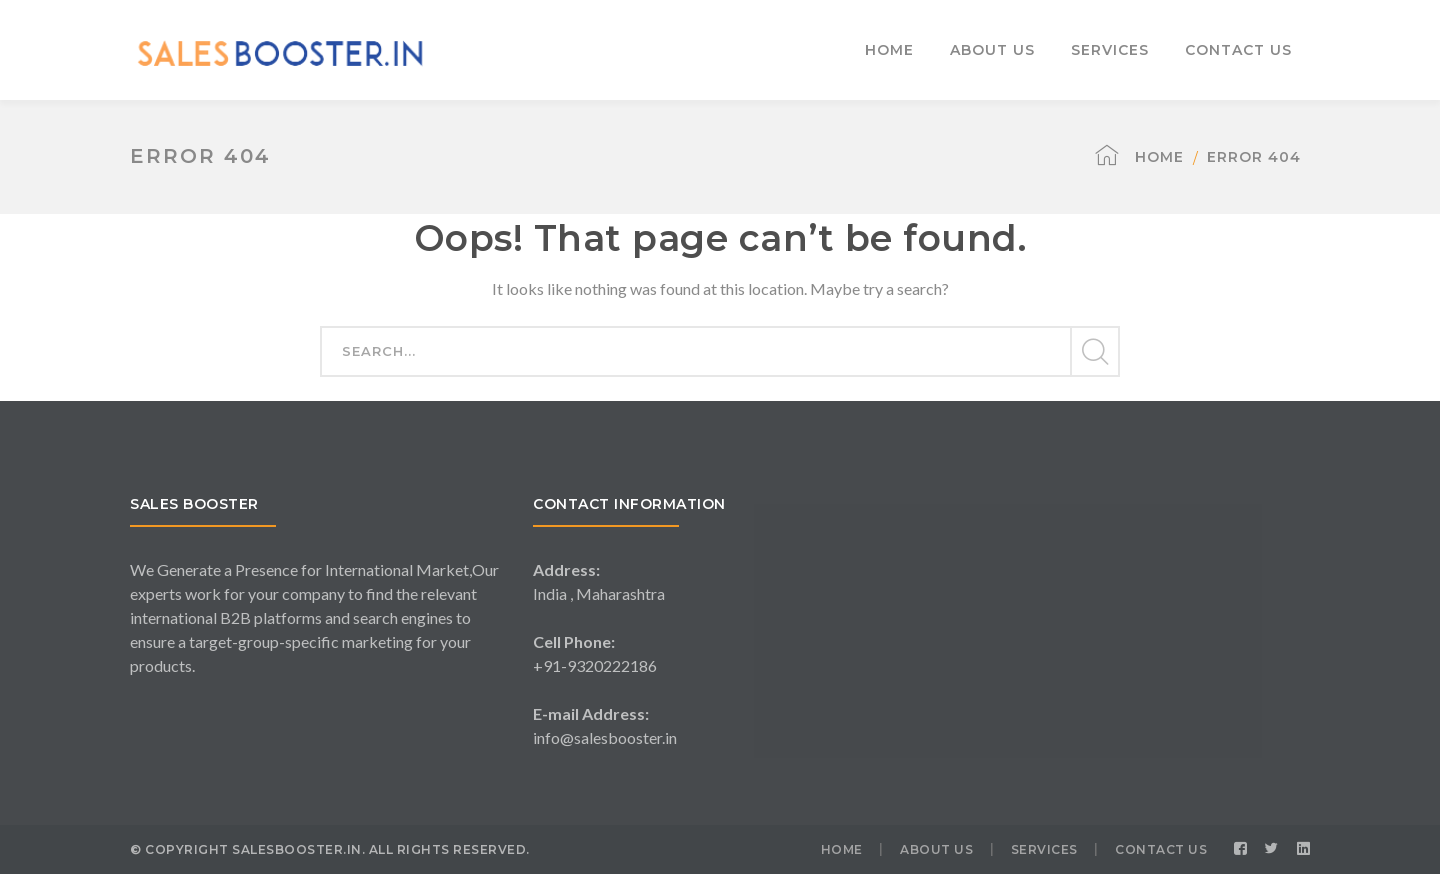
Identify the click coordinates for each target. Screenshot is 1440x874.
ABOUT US (936, 849)
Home (1159, 157)
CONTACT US (1161, 849)
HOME (842, 849)
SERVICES (1044, 849)
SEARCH (1094, 352)
